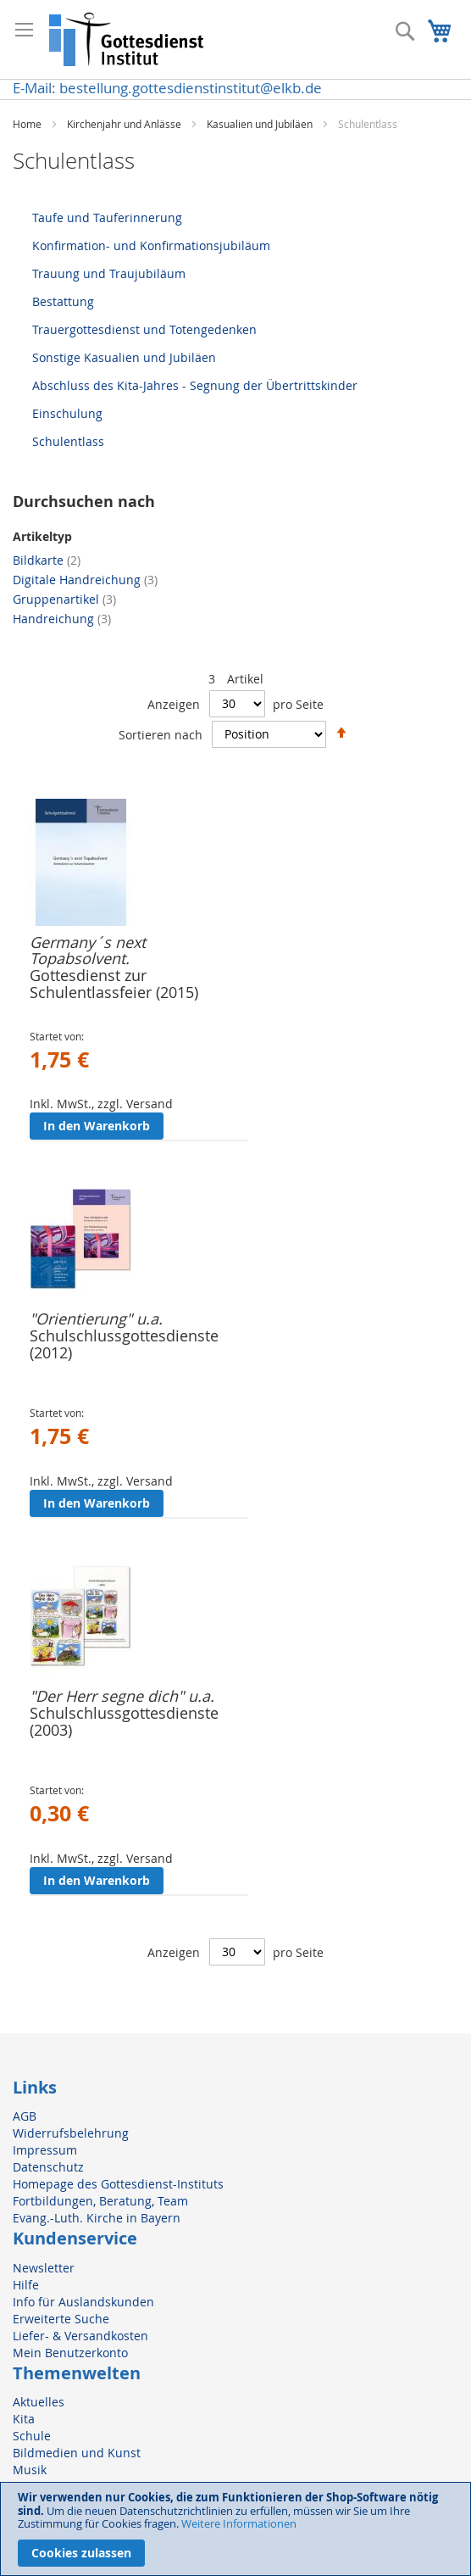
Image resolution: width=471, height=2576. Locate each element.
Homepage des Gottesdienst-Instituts (118, 2184)
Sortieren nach (160, 734)
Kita (24, 2419)
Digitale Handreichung (85, 580)
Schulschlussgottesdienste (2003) (124, 1721)
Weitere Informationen (238, 2523)
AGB (24, 2116)
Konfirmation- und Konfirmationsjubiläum (151, 245)
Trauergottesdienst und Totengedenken (144, 329)
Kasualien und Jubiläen (261, 124)
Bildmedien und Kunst (77, 2453)
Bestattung (63, 301)
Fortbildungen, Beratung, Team (100, 2201)
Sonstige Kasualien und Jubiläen (124, 357)
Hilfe (26, 2285)
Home (28, 124)
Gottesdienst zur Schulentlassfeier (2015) (114, 983)
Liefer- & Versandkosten (80, 2336)
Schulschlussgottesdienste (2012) (124, 1344)
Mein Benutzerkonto (70, 2353)
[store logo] (127, 39)
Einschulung (67, 413)
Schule (32, 2436)
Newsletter (44, 2268)
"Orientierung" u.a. (96, 1318)
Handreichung (62, 619)
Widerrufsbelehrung (71, 2133)
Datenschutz (48, 2167)
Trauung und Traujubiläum (109, 273)
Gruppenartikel (64, 599)
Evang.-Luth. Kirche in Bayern (96, 2218)
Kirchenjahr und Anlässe (125, 124)
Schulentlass (68, 441)
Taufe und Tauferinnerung (107, 217)
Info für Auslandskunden (83, 2302)
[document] (235, 2529)
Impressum (45, 2150)
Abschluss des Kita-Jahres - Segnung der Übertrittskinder (194, 385)
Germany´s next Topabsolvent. (88, 950)
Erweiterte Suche (61, 2319)
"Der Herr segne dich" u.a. (122, 1696)
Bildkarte (46, 560)
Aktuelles (38, 2402)
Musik (30, 2470)
